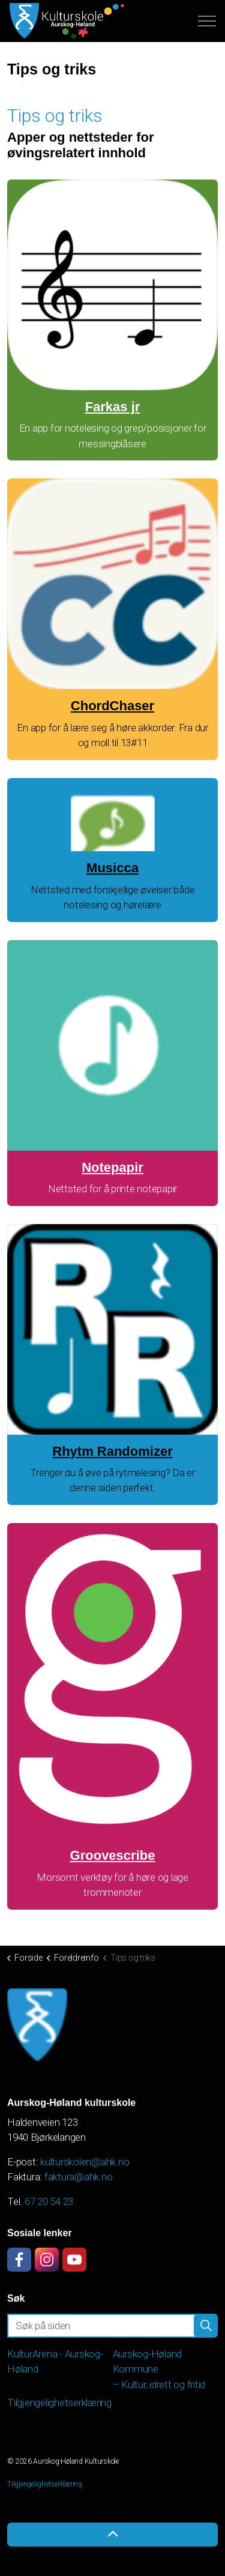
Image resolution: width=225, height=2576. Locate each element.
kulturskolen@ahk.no (84, 2162)
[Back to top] (112, 2535)
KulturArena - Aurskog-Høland (55, 2361)
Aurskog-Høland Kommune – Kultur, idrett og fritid (159, 2369)
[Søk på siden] (112, 2326)
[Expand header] (207, 21)
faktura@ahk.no (78, 2177)
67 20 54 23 (49, 2201)
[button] (206, 2326)
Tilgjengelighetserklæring (59, 2403)
